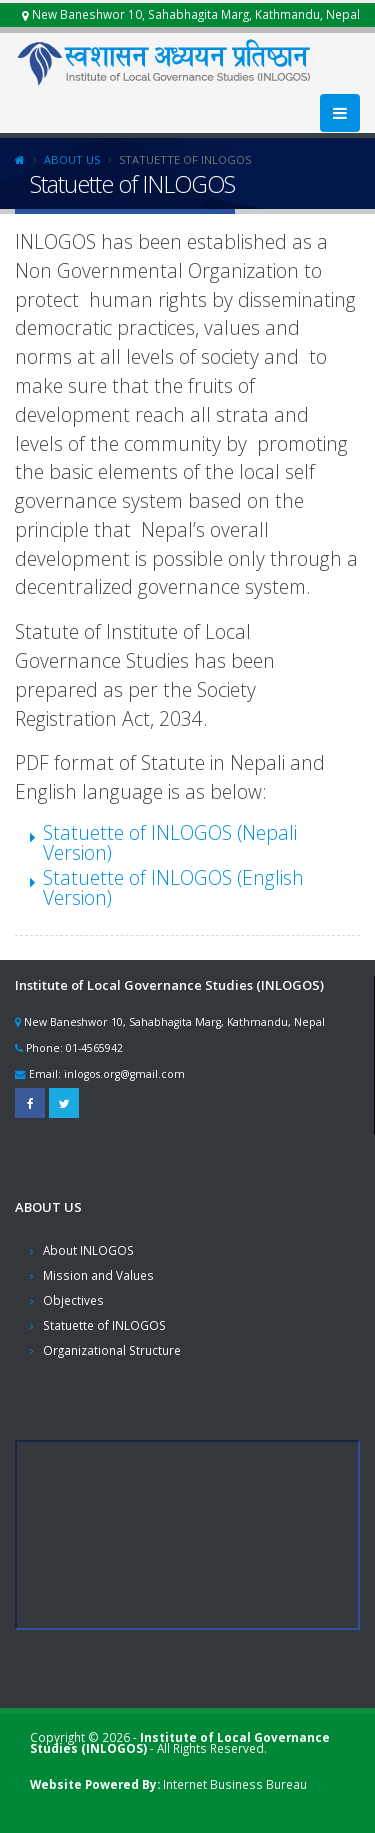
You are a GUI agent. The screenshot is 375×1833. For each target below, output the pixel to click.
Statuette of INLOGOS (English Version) (173, 887)
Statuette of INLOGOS (104, 1325)
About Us (72, 159)
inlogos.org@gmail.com (124, 1074)
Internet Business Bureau (235, 1784)
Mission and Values (98, 1275)
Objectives (73, 1300)
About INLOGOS (88, 1250)
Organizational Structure (112, 1350)
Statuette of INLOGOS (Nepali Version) (170, 842)
